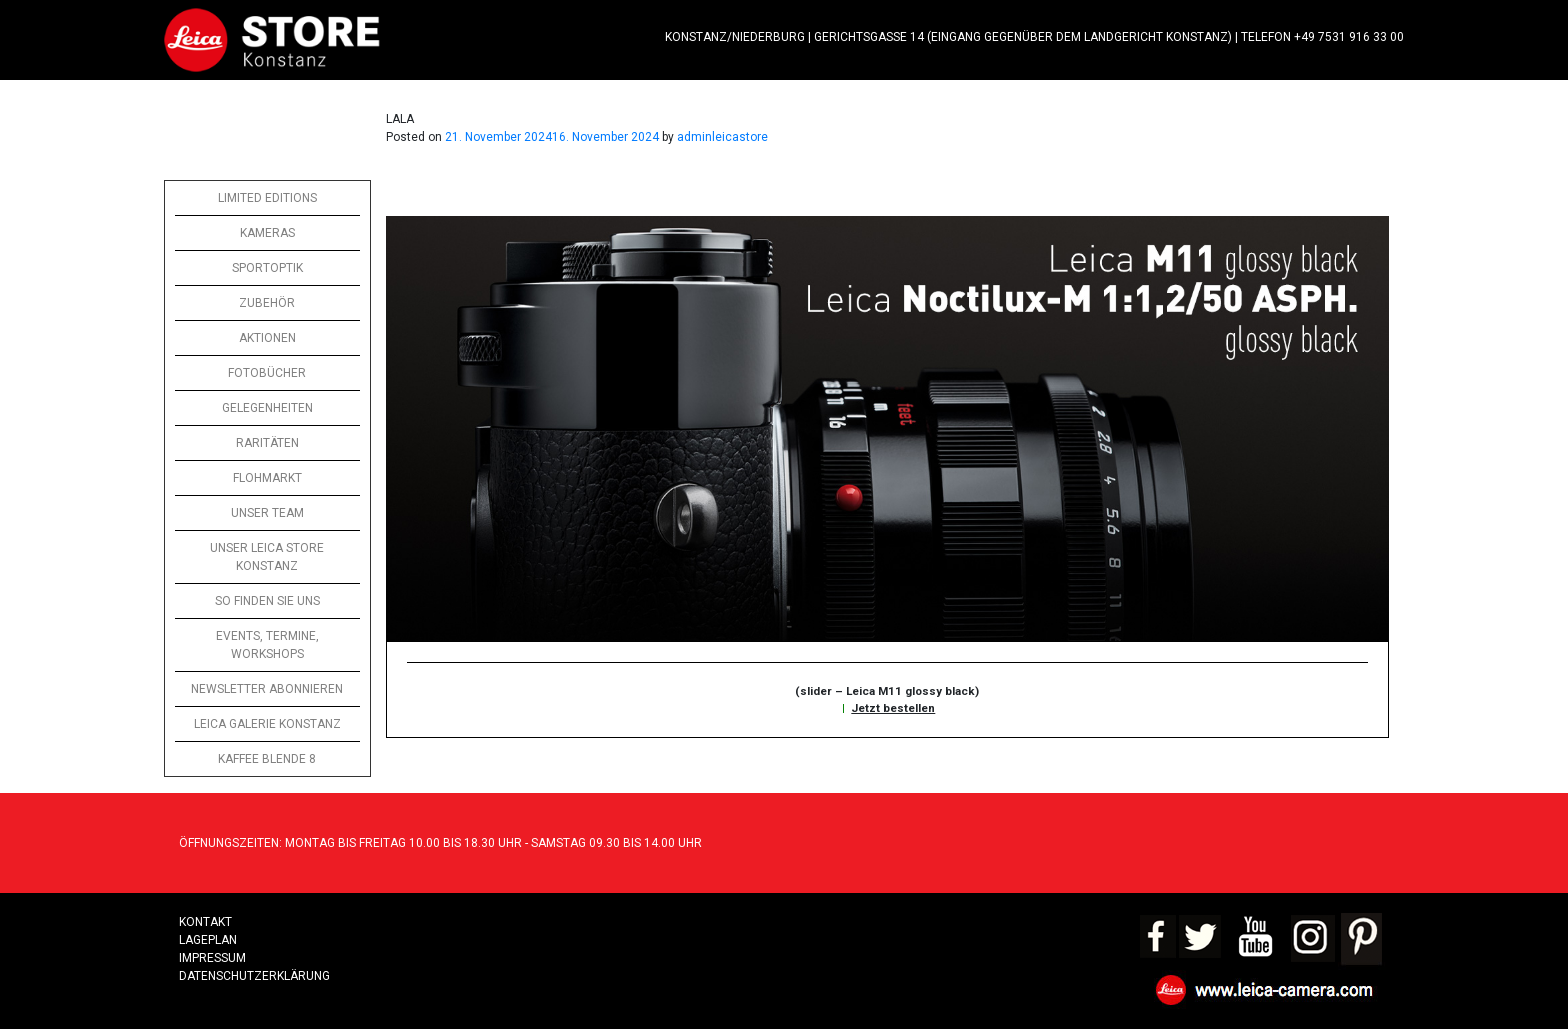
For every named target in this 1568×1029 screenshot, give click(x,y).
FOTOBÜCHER (267, 373)
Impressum (212, 958)
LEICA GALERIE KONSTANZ (267, 724)
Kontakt (205, 922)
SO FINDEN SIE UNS (267, 601)
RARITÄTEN (267, 443)
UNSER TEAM (267, 513)
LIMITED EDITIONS (267, 198)
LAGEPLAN (208, 940)
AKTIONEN (267, 338)
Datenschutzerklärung (254, 976)
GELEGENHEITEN (267, 408)
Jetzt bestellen (893, 708)
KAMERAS (267, 233)
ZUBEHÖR (267, 303)
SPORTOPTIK (267, 268)
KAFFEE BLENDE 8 (267, 759)
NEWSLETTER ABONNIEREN (267, 689)
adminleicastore (722, 137)
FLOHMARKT (267, 478)
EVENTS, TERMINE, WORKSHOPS (267, 645)
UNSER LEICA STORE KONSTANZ (267, 557)
